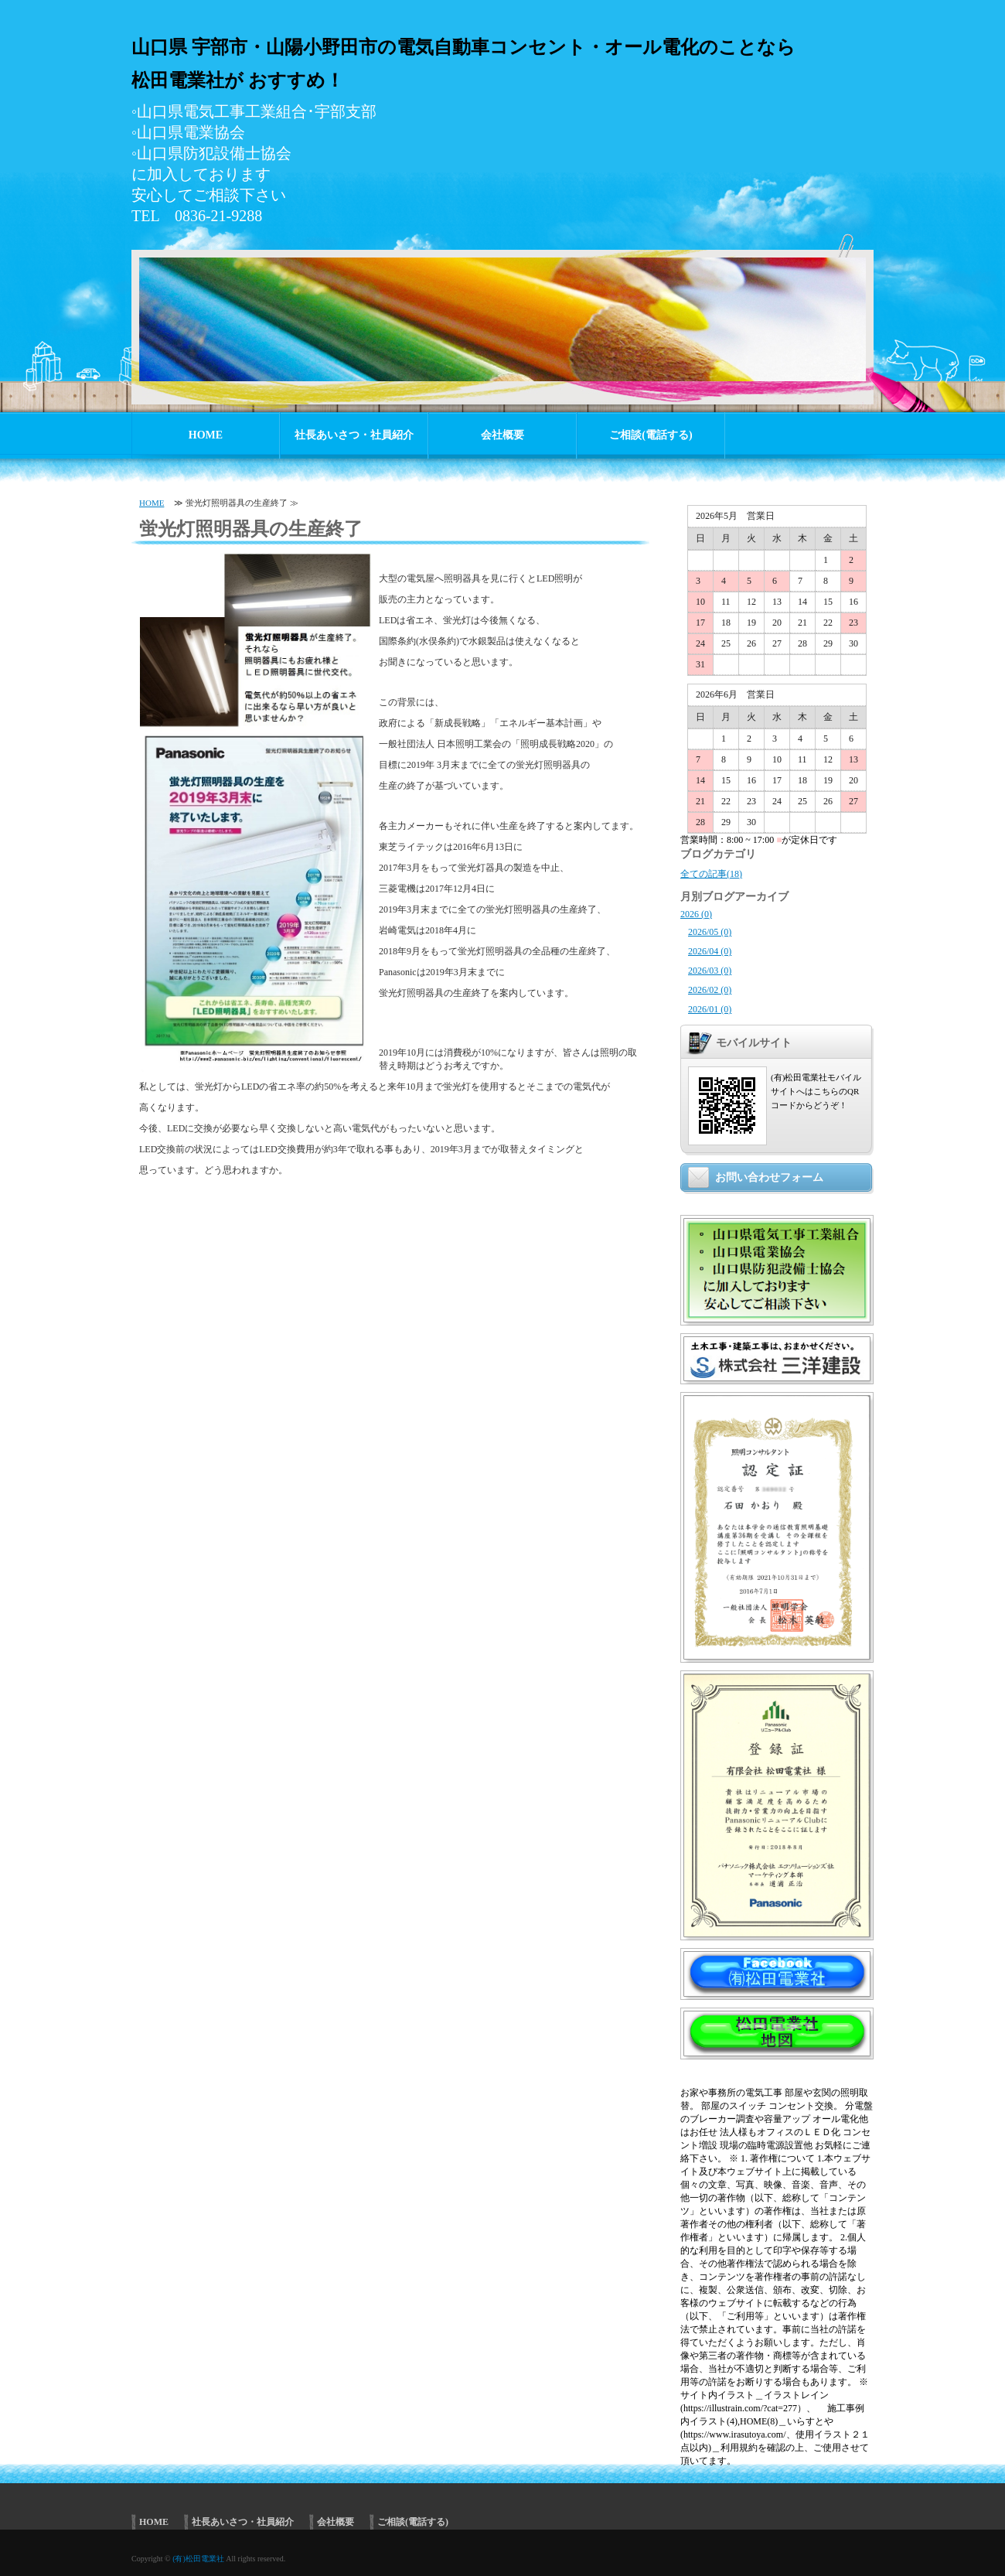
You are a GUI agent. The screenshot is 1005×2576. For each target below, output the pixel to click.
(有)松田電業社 (198, 2558)
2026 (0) (696, 914)
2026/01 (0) (709, 1009)
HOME (206, 435)
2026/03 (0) (709, 970)
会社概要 (502, 435)
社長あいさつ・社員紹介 (354, 435)
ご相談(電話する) (650, 435)
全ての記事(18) (711, 873)
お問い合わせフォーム (769, 1177)
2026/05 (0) (709, 931)
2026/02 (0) (709, 989)
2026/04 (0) (709, 951)
